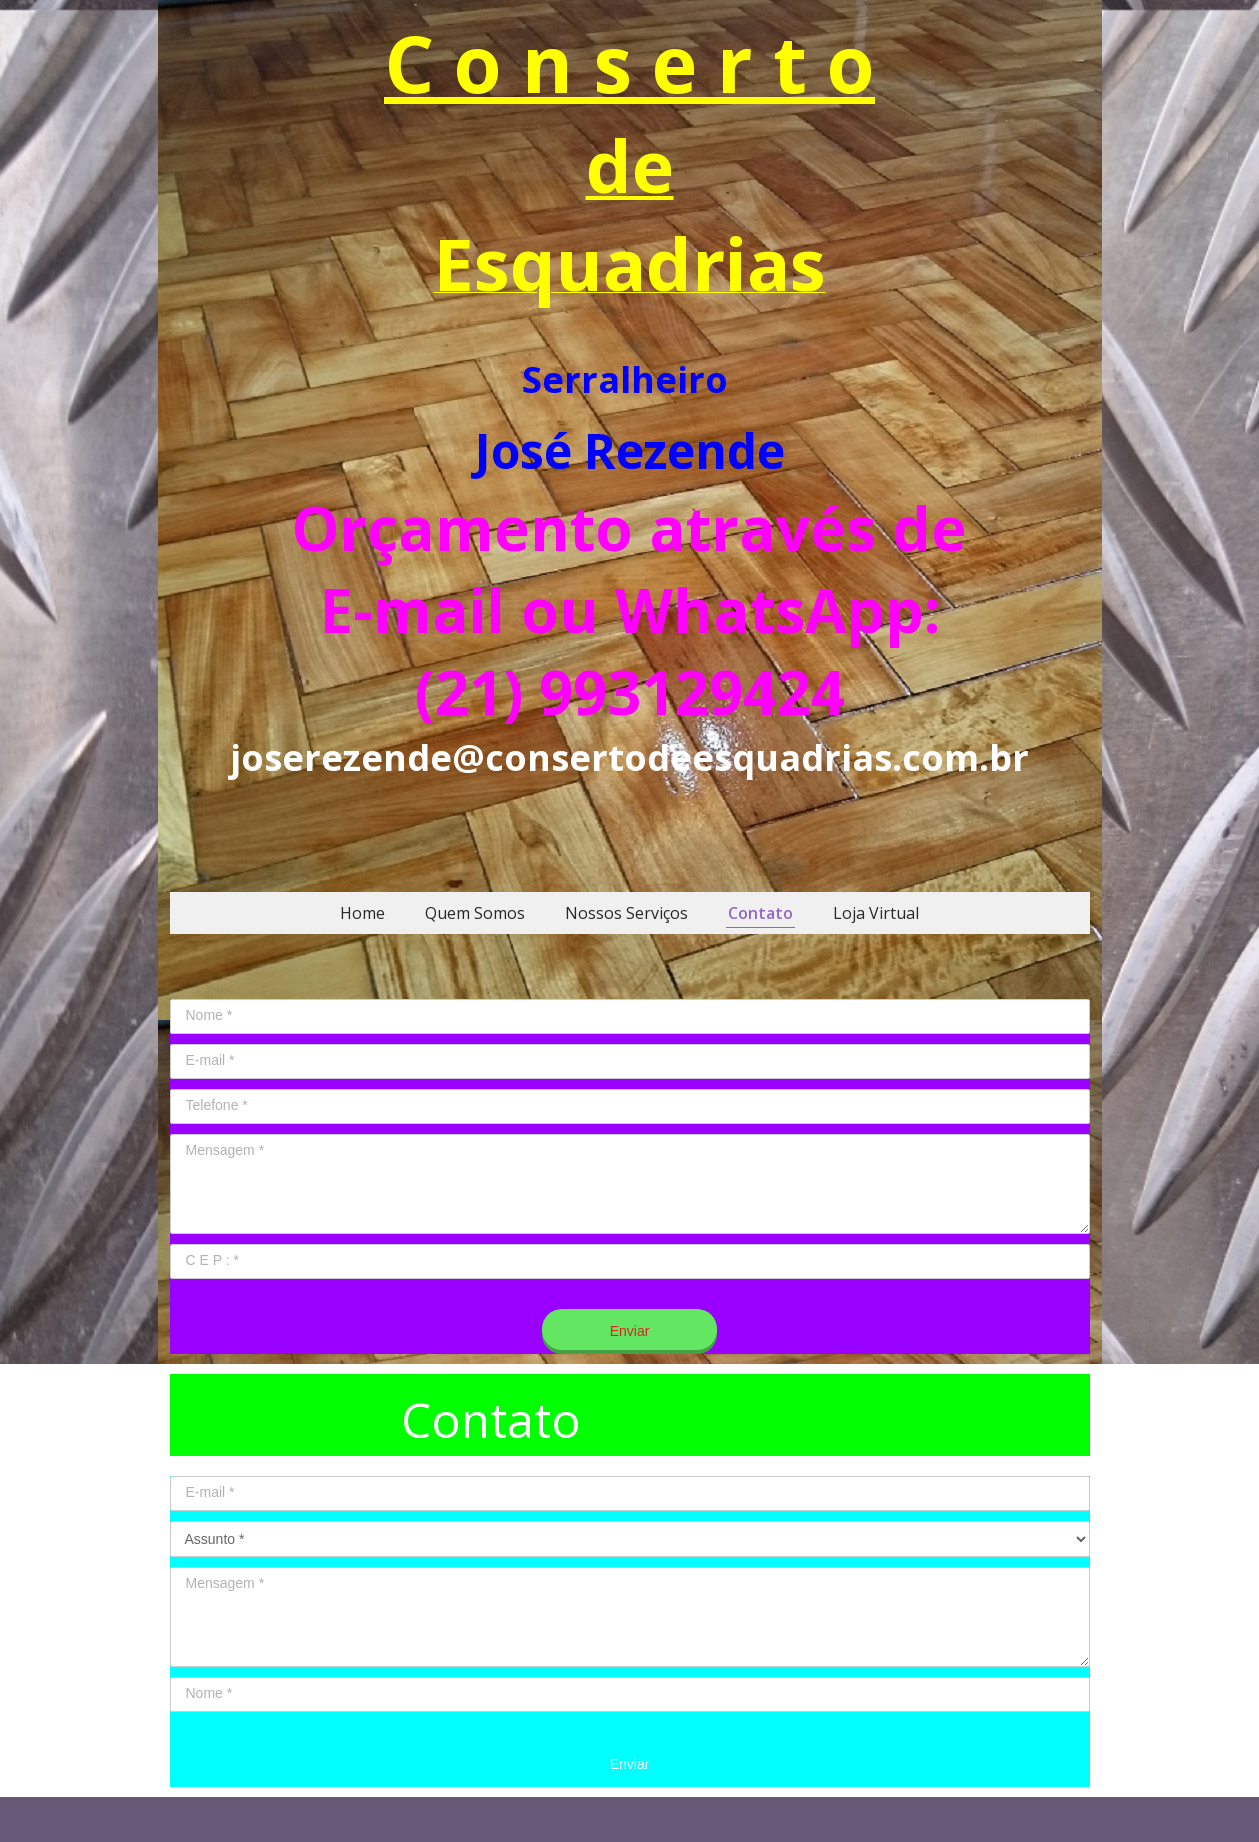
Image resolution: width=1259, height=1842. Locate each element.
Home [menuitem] (362, 913)
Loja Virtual (876, 913)
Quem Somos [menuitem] (475, 913)
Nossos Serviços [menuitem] (626, 913)
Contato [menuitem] (760, 913)
